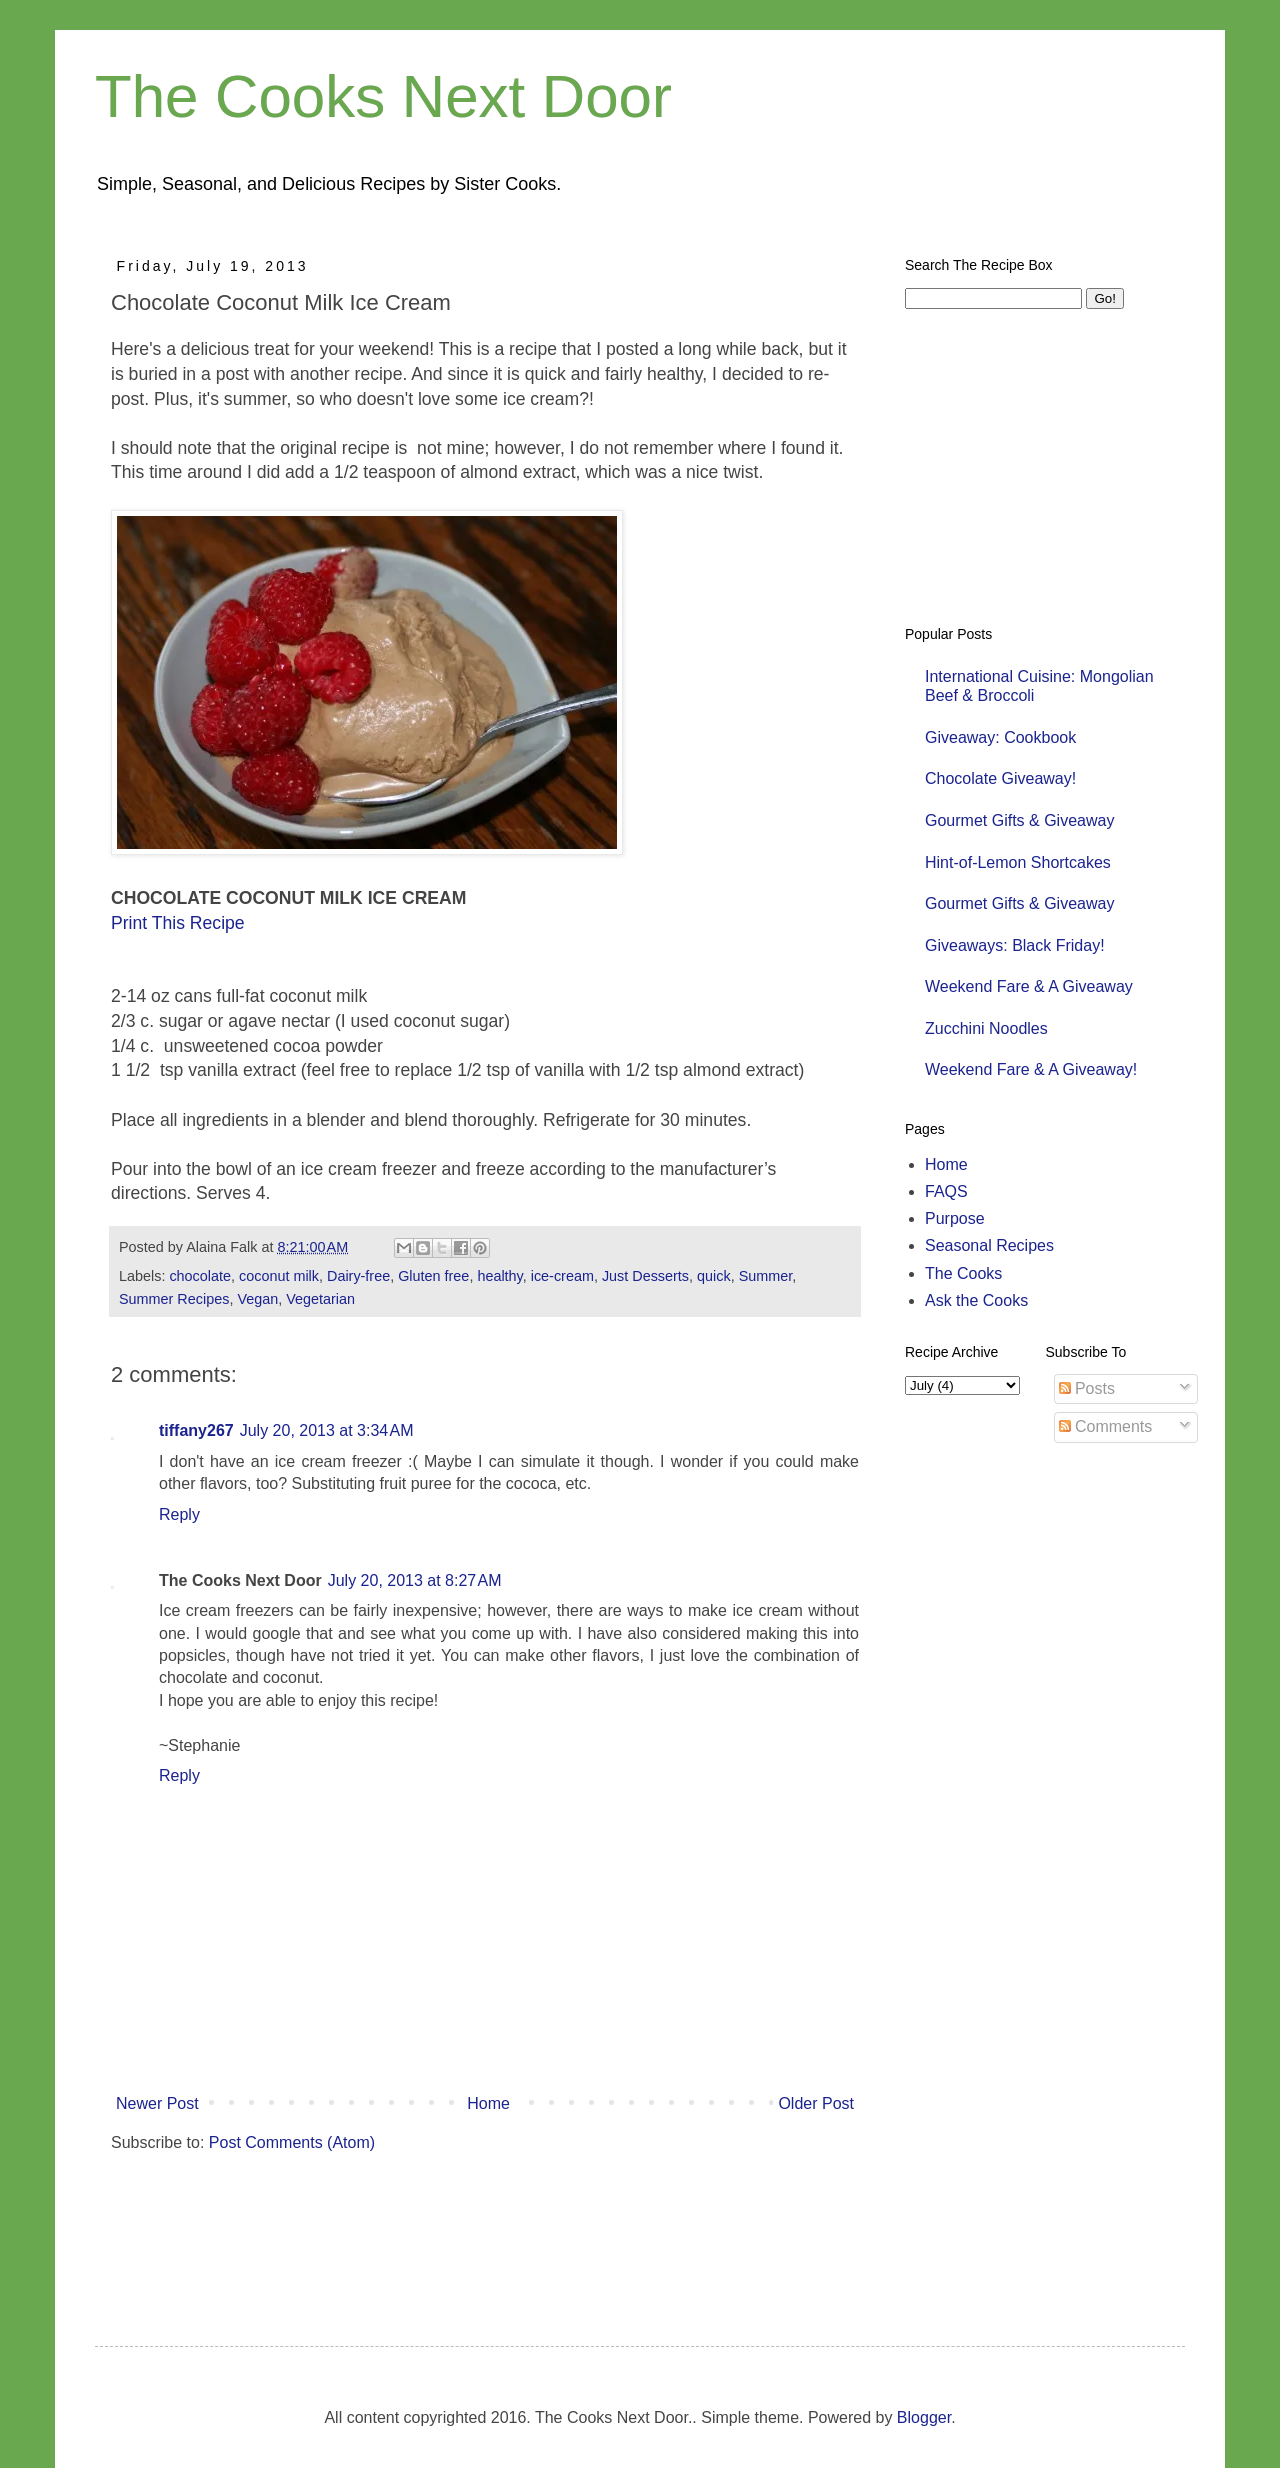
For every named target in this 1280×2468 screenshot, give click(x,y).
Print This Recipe (178, 923)
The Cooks (963, 1273)
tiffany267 (196, 1430)
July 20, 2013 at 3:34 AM (327, 1430)
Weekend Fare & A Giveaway (1029, 986)
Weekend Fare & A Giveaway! (1031, 1069)
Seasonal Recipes (989, 1245)
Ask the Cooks (976, 1300)
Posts (1087, 1388)
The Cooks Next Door (383, 96)
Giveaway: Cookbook (1000, 737)
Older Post (816, 2103)
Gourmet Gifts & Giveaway (1019, 820)
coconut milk (279, 1276)
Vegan (257, 1299)
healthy (499, 1276)
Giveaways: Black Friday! (1015, 945)
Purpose (955, 1218)
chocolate (200, 1276)
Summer (766, 1276)
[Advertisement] (461, 2229)
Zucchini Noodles (986, 1028)
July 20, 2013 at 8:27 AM (415, 1580)
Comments (1106, 1426)
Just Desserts (645, 1276)
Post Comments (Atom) (292, 2142)
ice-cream (562, 1276)
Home (488, 2103)
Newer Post (157, 2103)
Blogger (924, 2417)
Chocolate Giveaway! (1000, 778)
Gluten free (433, 1276)
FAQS (946, 1191)
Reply (179, 1514)
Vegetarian (320, 1299)
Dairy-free (358, 1276)
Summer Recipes (174, 1299)
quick (714, 1276)
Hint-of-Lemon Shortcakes (1018, 862)
